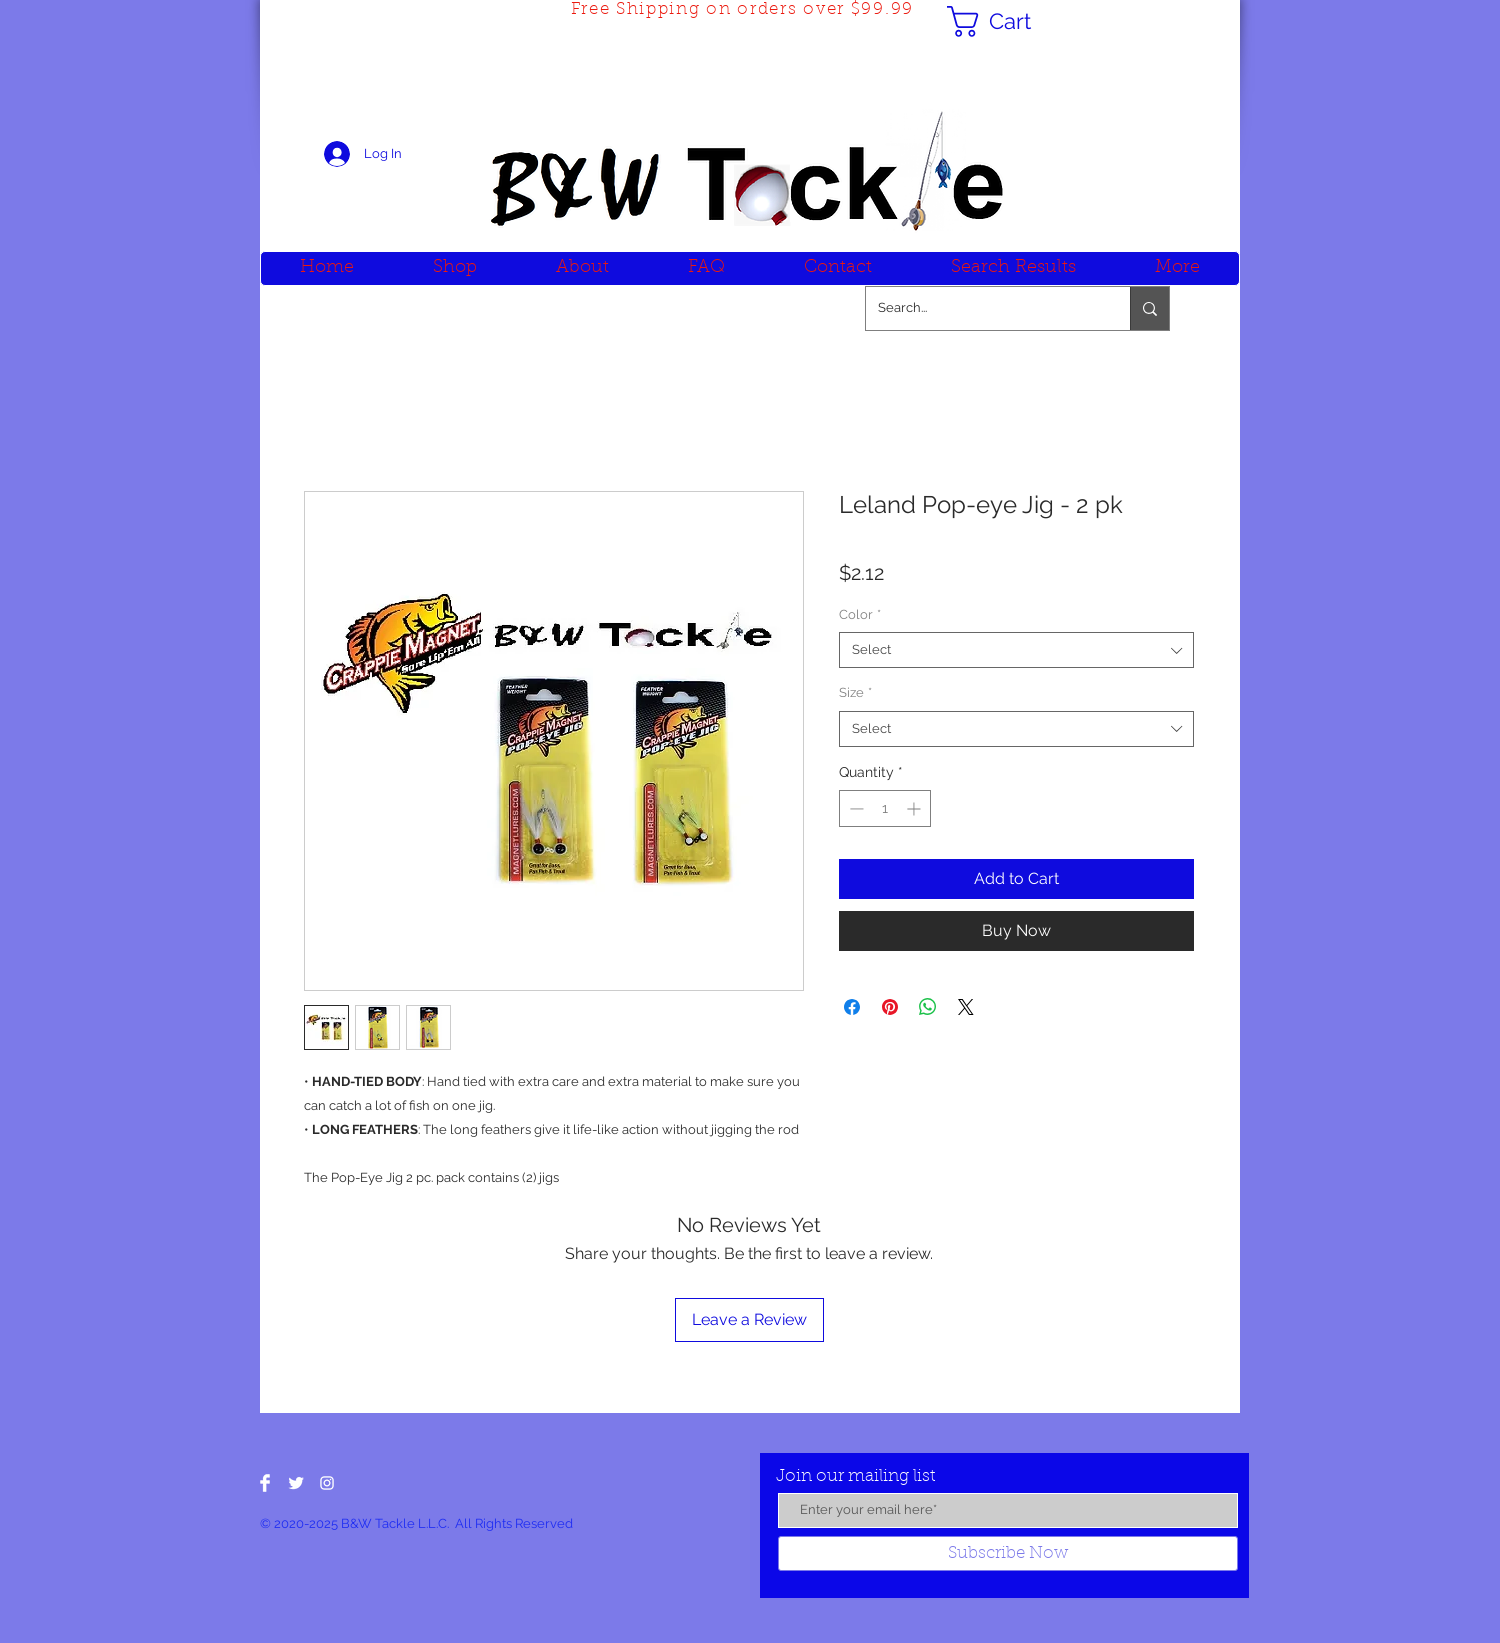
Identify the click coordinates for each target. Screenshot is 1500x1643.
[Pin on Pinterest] (890, 1007)
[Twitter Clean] (296, 1483)
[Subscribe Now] (1008, 1553)
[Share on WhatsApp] (928, 1007)
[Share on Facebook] (852, 1007)
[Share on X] (966, 1007)
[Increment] (915, 808)
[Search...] (983, 308)
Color (860, 614)
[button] (1007, 21)
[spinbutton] (885, 808)
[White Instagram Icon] (327, 1483)
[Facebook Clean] (265, 1483)
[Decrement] (854, 808)
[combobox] (1016, 650)
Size (855, 692)
